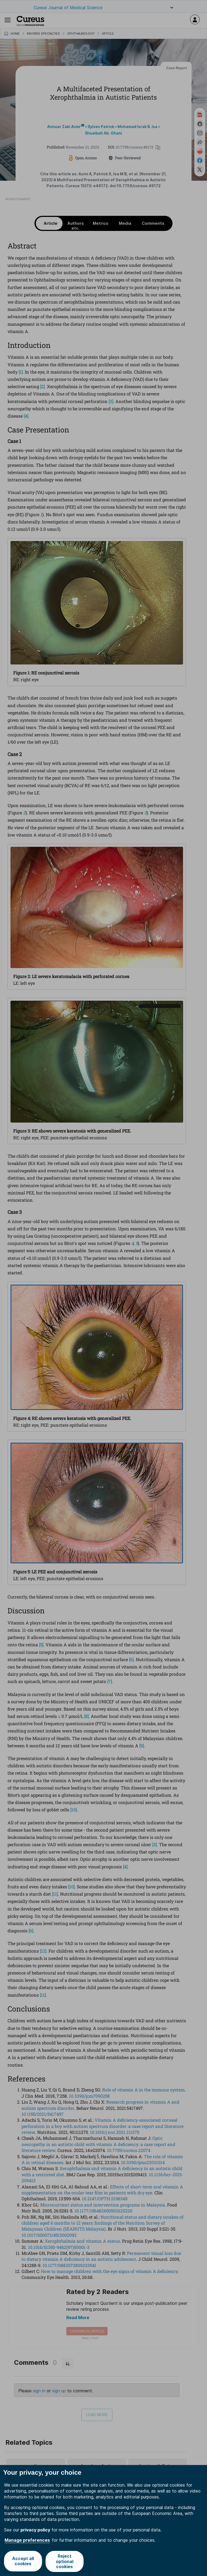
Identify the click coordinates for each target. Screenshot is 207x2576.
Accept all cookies (23, 2561)
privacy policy (35, 2530)
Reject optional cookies (64, 2561)
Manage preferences (27, 2540)
